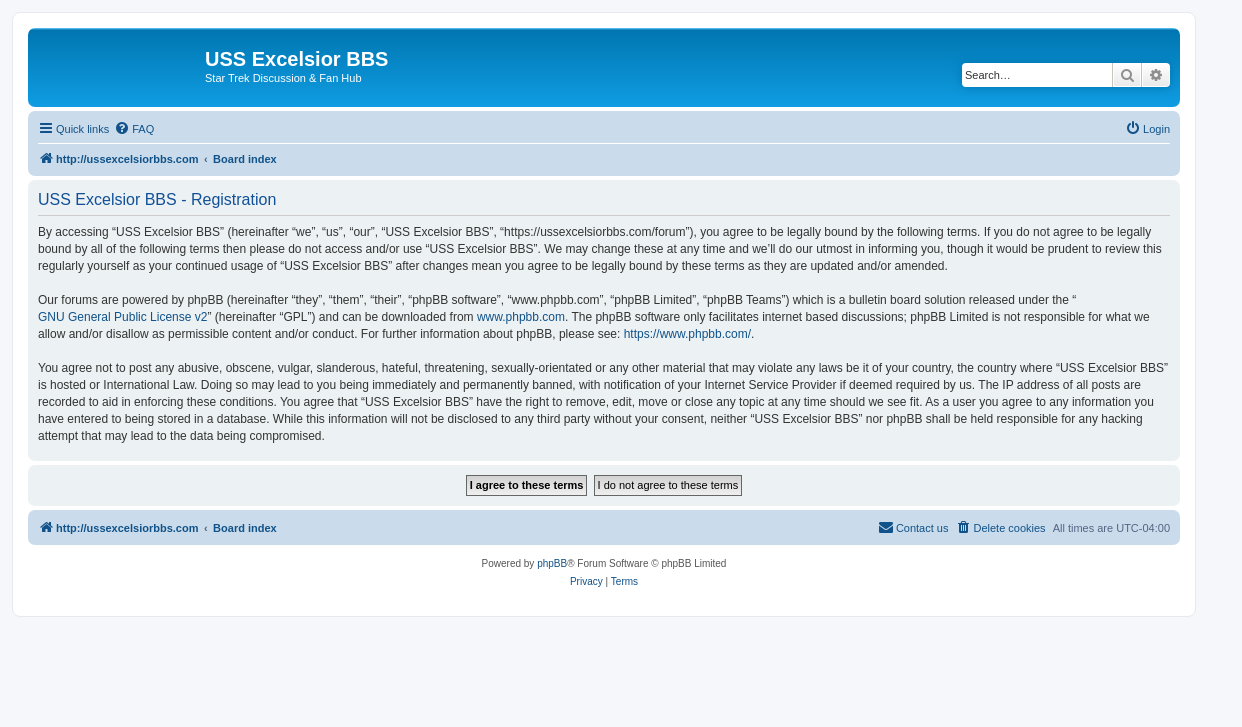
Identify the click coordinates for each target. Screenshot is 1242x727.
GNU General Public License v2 (122, 317)
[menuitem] (134, 129)
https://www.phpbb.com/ (687, 334)
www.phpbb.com (521, 317)
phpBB (552, 563)
